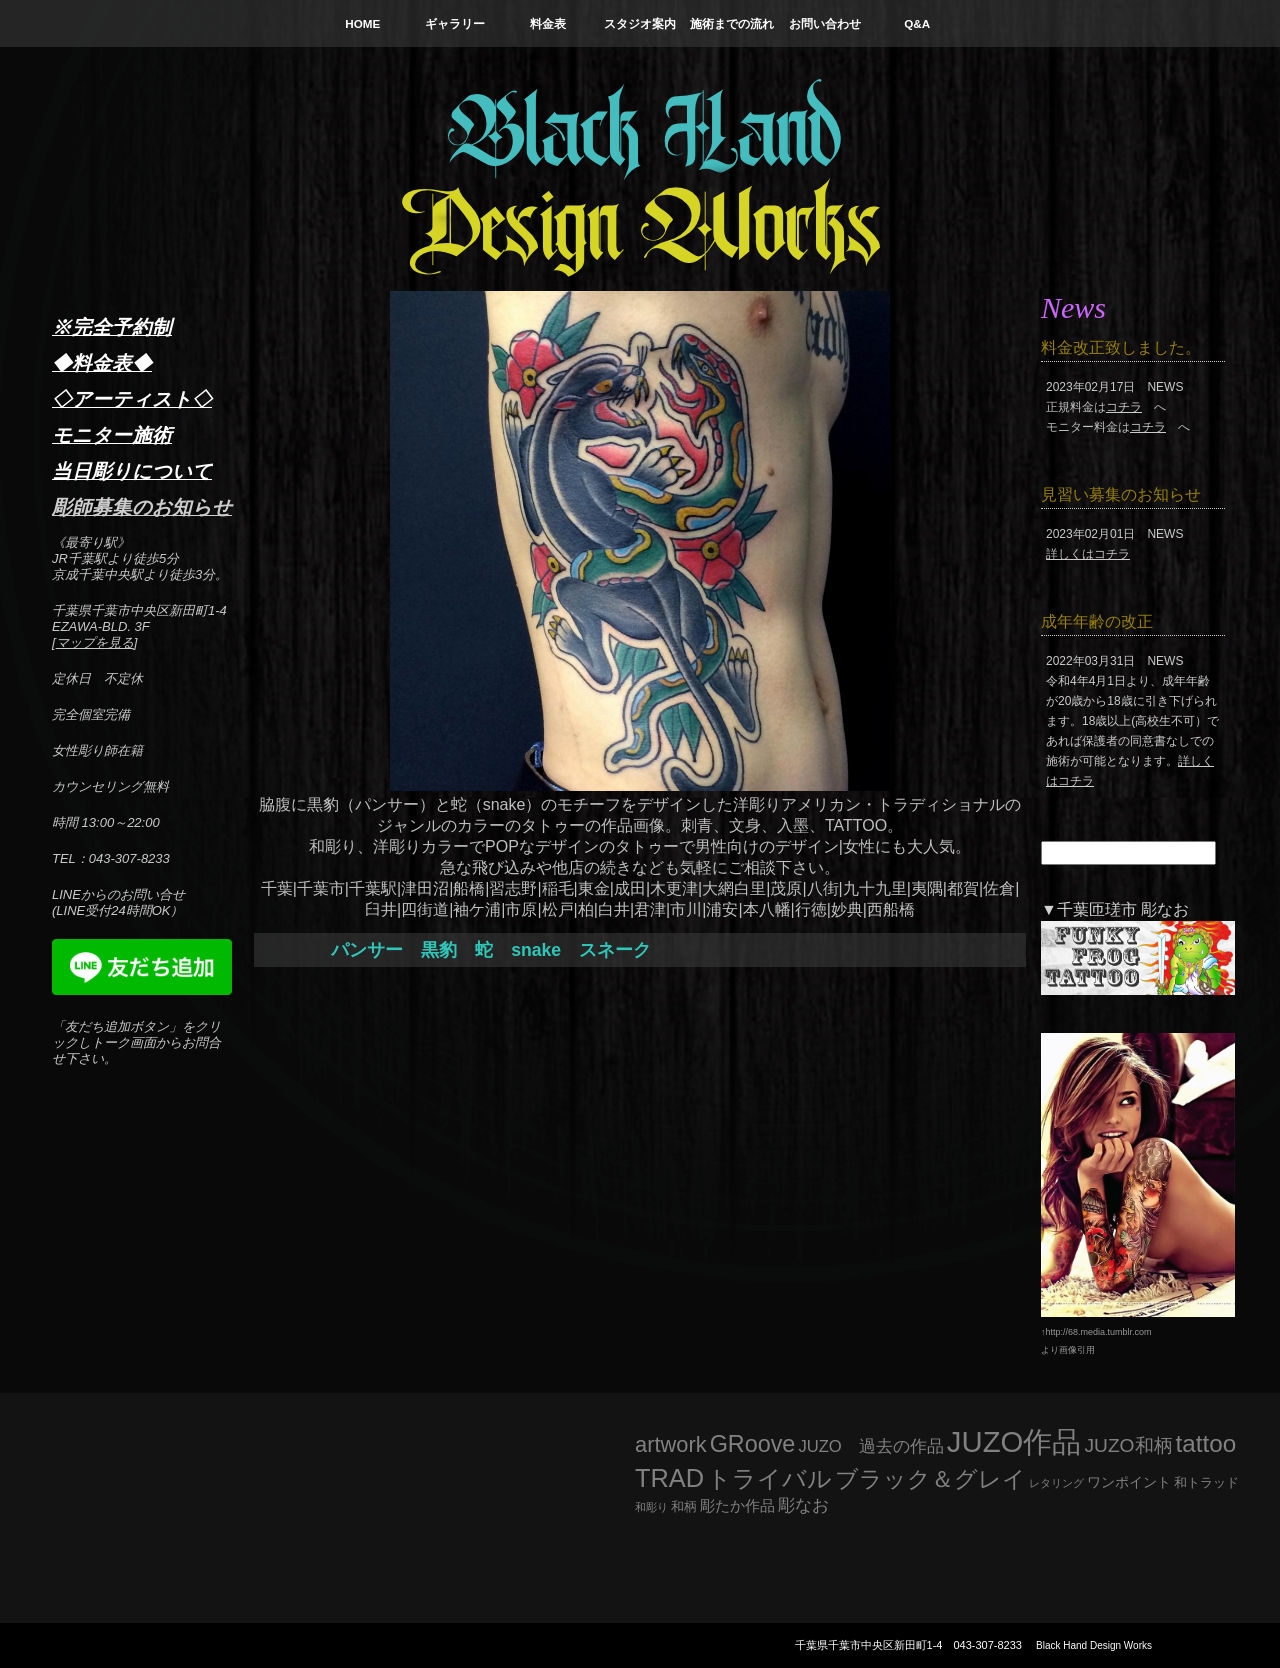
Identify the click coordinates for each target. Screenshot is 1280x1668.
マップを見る (95, 642)
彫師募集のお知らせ (142, 507)
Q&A (917, 23)
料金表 (548, 23)
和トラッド (1206, 1483)
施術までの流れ (732, 23)
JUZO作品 (1014, 1441)
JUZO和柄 (1129, 1445)
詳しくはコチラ (1088, 554)
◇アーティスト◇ (132, 399)
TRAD (669, 1478)
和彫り (651, 1507)
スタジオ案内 (640, 23)
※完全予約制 (112, 327)
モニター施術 (112, 435)
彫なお (803, 1505)
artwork (671, 1444)
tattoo (1206, 1443)
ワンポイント (1129, 1482)
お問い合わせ (825, 23)
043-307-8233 (987, 1645)
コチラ (1124, 407)
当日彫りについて (132, 471)
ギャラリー (455, 23)
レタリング (1056, 1483)
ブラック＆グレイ (930, 1479)
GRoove (753, 1444)
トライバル (769, 1478)
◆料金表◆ (102, 363)
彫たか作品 (737, 1506)
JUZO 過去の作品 (870, 1446)
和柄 (684, 1506)
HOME (362, 23)
